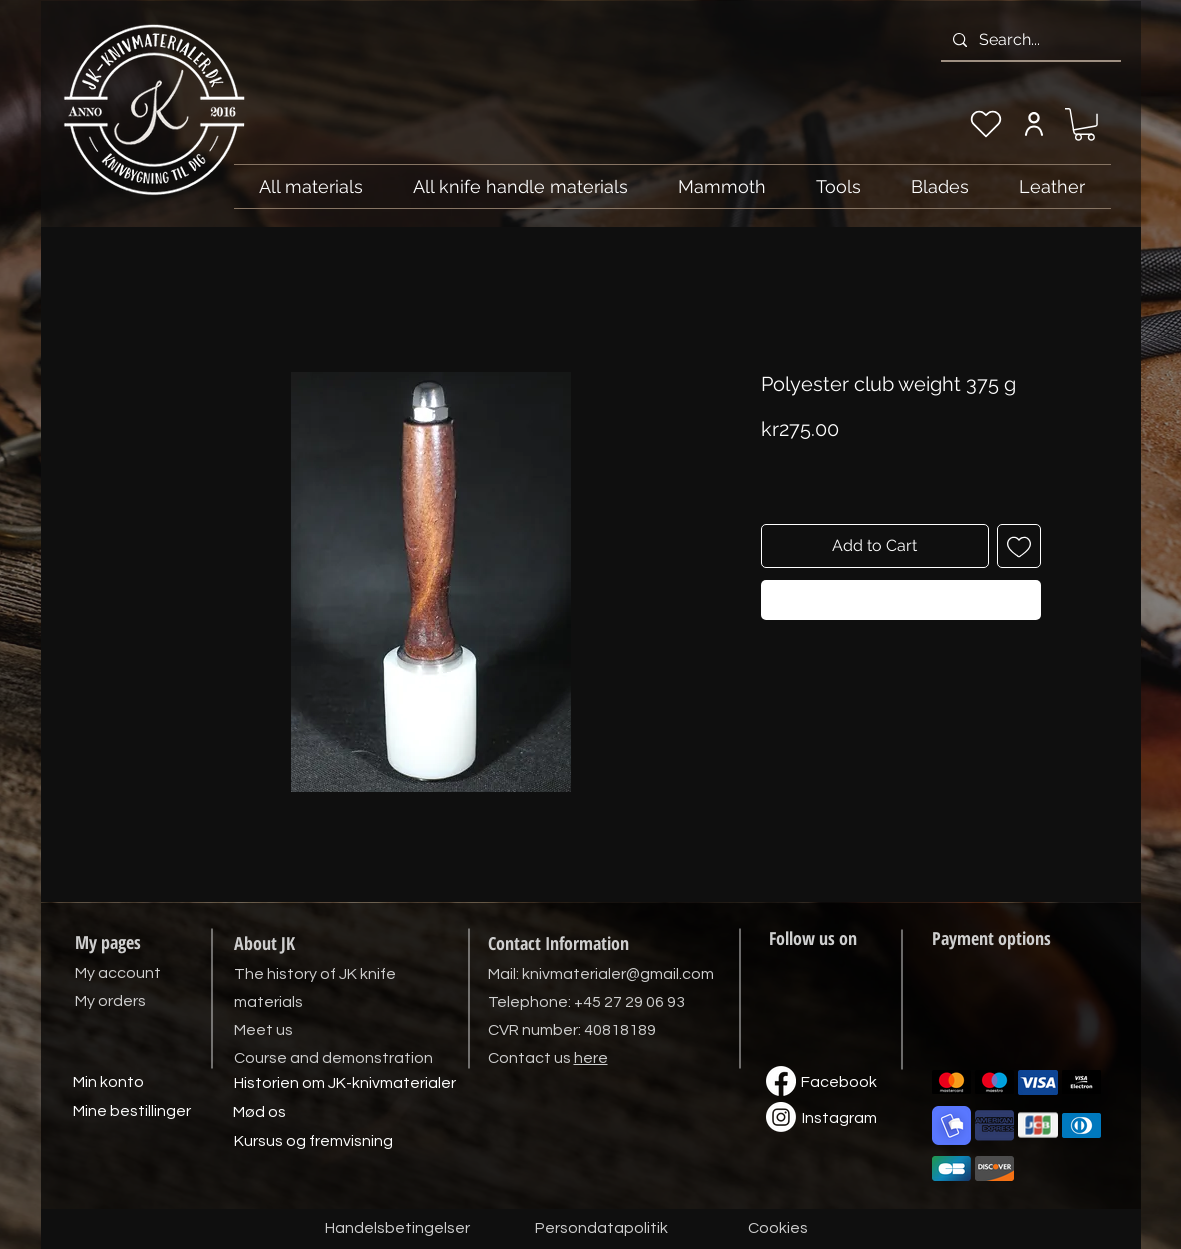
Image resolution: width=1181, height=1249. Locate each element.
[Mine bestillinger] (132, 1112)
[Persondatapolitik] (602, 1229)
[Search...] (1029, 40)
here (591, 1058)
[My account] (1034, 124)
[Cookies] (778, 1229)
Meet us (263, 1030)
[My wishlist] (986, 124)
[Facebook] (839, 1083)
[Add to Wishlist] (1019, 546)
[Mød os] (260, 1113)
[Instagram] (840, 1119)
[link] (1084, 124)
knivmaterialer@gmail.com (618, 974)
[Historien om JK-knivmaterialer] (345, 1084)
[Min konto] (109, 1083)
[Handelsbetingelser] (397, 1229)
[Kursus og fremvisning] (313, 1142)
